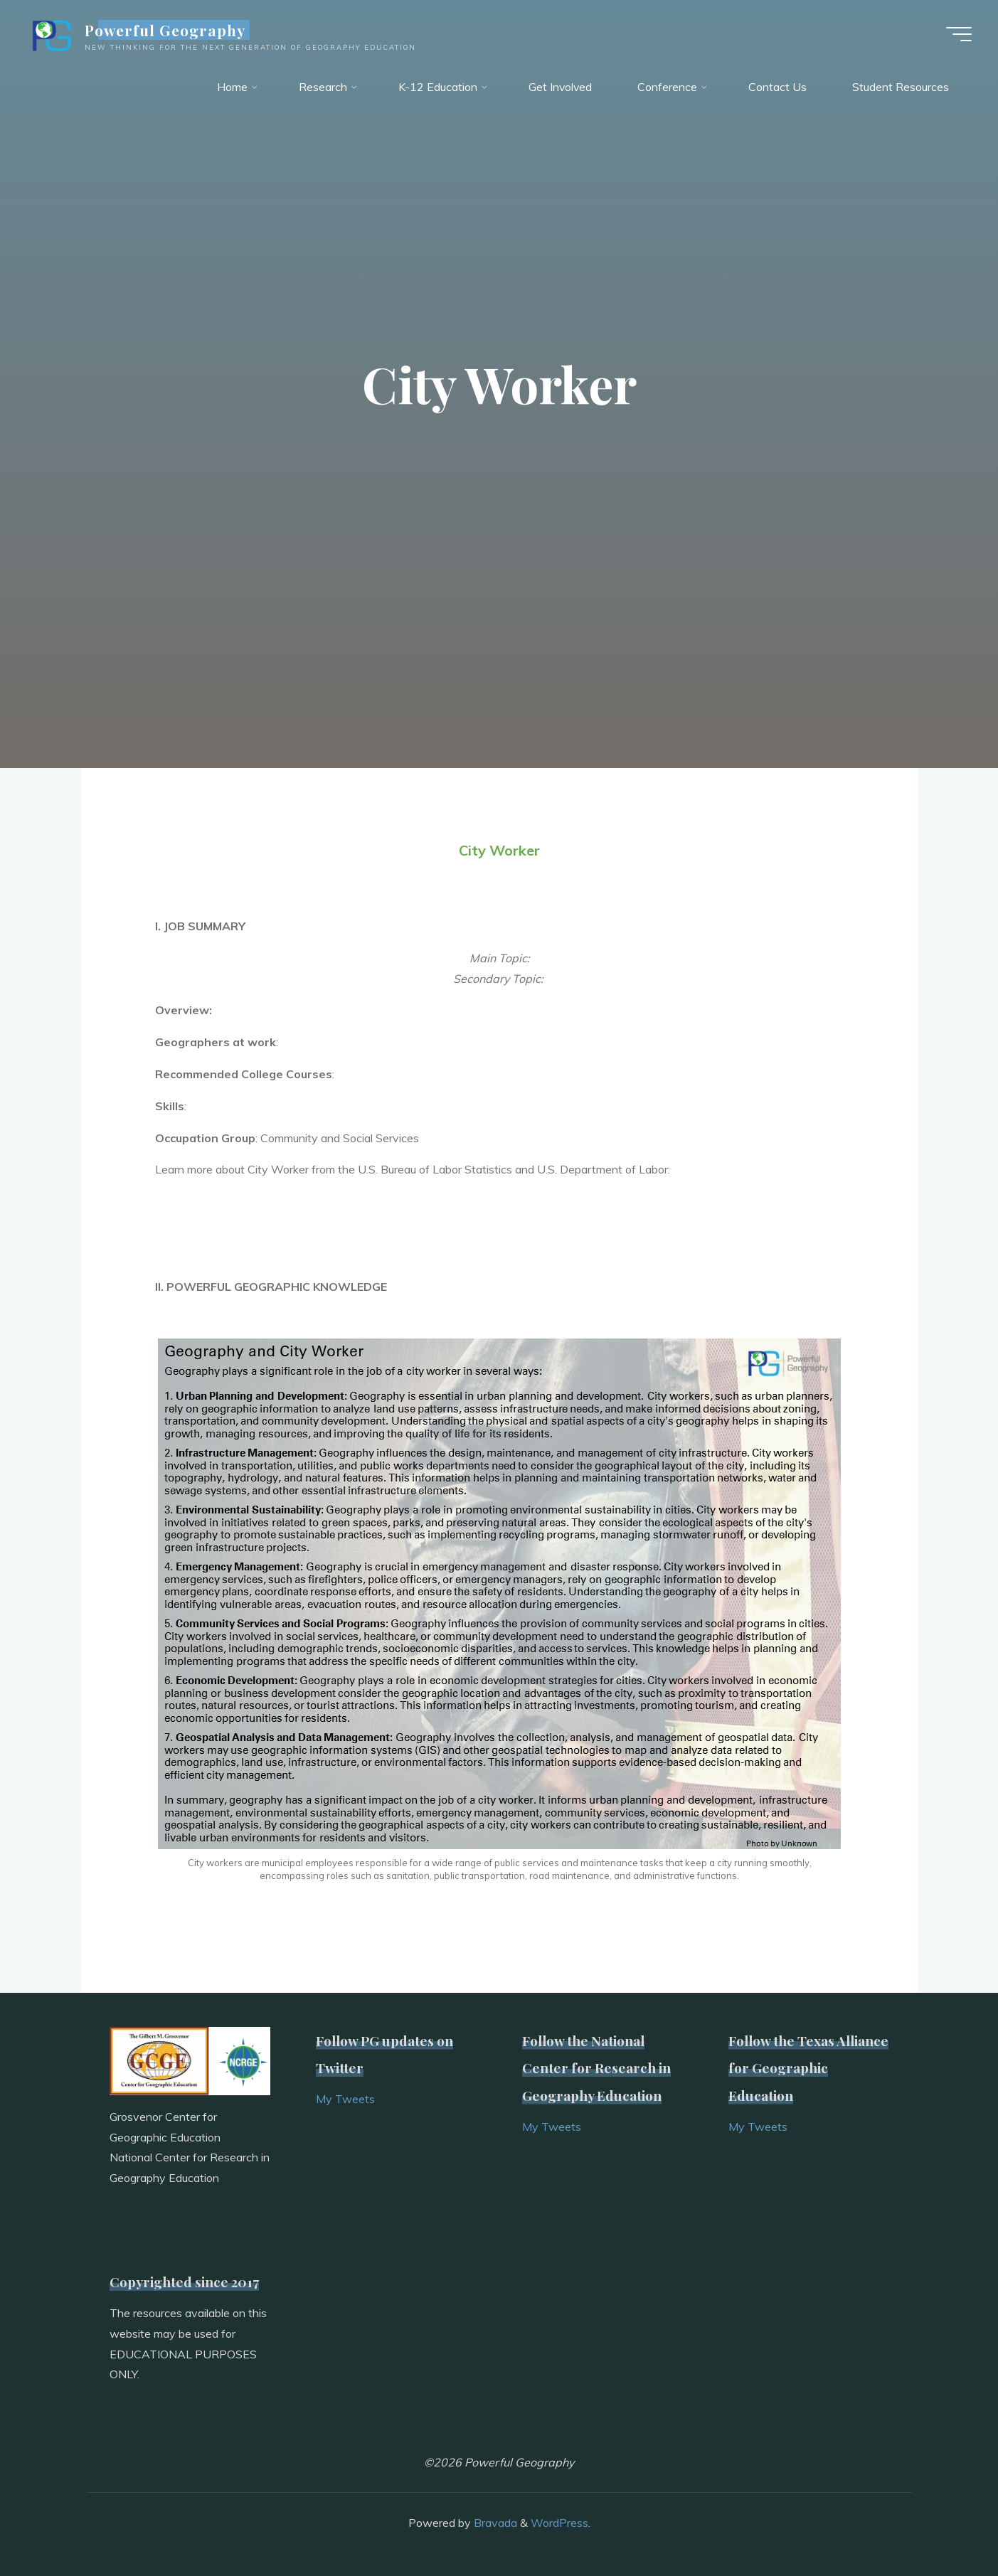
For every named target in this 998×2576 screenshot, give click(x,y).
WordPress (559, 2523)
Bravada (494, 2523)
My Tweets (345, 2099)
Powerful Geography (167, 30)
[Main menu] (957, 34)
